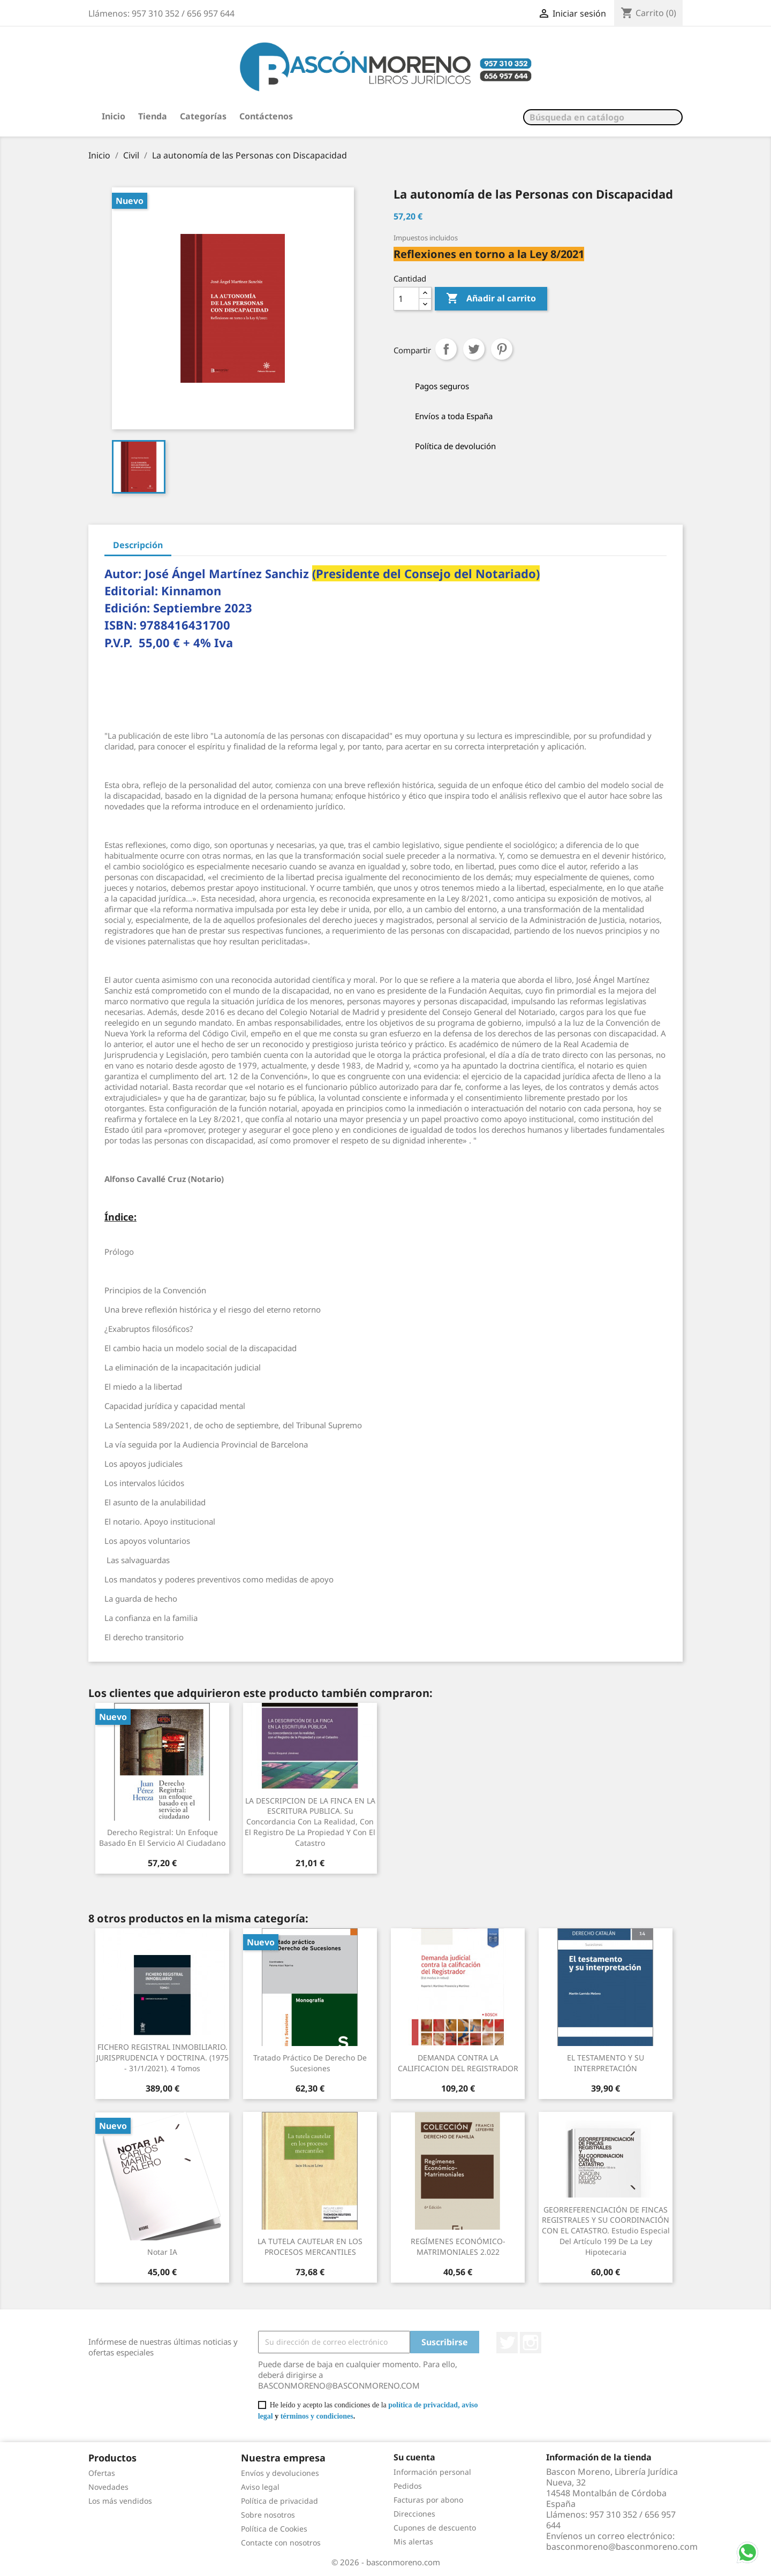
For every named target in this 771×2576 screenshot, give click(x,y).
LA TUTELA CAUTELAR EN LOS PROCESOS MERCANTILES (310, 2246)
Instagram (530, 2342)
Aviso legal (260, 2487)
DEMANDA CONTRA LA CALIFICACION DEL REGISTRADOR (458, 2062)
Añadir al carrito (491, 299)
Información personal (432, 2472)
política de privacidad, (423, 2405)
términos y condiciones (317, 2416)
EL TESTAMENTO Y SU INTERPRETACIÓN (605, 2062)
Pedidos (408, 2486)
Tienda (152, 116)
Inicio (113, 116)
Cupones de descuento (435, 2527)
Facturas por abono (428, 2500)
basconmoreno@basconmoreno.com (622, 2546)
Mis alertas (413, 2541)
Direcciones (414, 2514)
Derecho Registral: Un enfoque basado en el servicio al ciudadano (162, 1837)
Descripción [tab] (138, 545)
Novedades (108, 2487)
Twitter (507, 2342)
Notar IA (162, 2252)
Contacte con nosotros (281, 2542)
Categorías (203, 116)
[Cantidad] (406, 298)
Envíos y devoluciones (280, 2473)
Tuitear (474, 349)
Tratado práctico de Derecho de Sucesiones (310, 2062)
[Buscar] (603, 117)
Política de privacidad (279, 2501)
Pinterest (501, 349)
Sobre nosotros (268, 2515)
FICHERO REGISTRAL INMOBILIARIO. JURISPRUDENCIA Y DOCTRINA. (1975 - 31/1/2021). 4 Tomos (162, 2057)
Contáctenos (266, 116)
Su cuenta (414, 2457)
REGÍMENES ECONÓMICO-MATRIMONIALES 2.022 (458, 2246)
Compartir (446, 349)
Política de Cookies (274, 2529)
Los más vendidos (120, 2501)
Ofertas (101, 2473)
